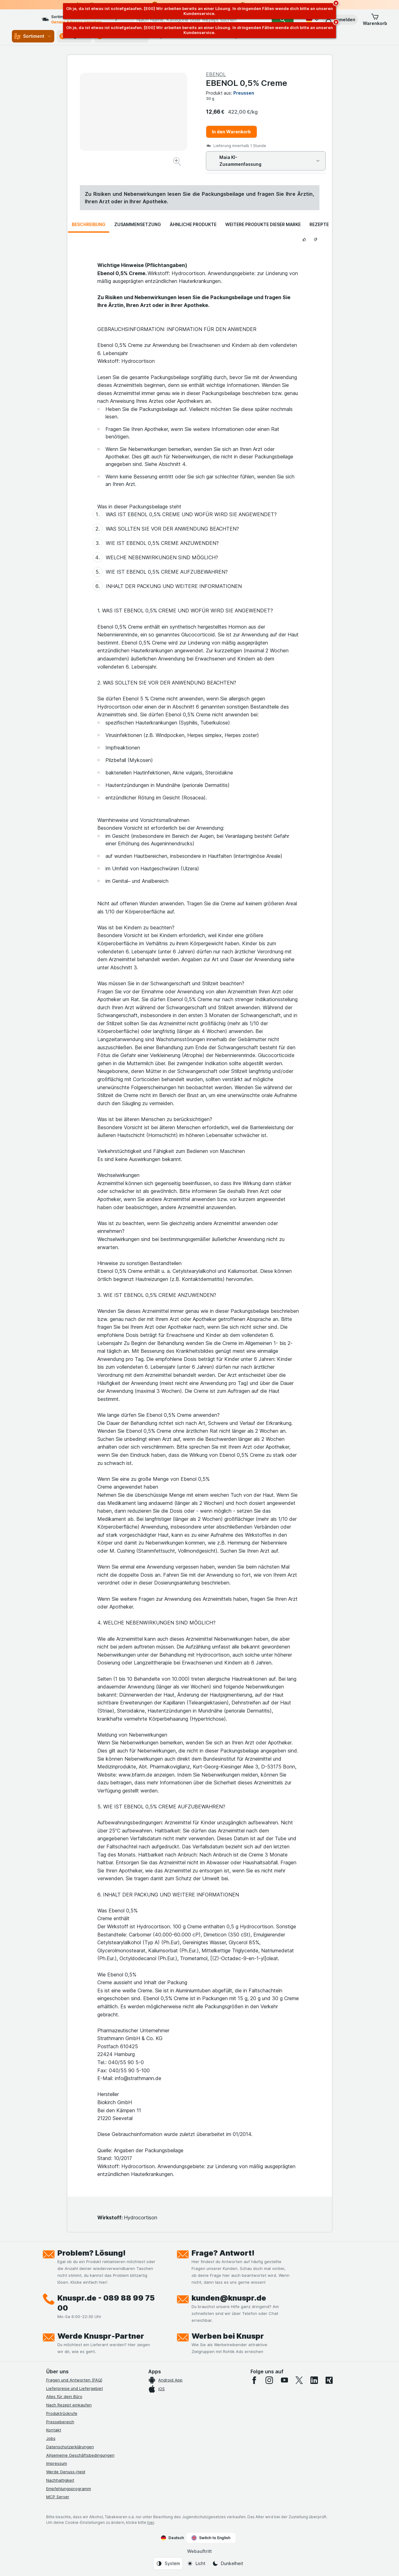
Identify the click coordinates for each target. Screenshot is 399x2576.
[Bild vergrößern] (177, 162)
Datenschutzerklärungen (70, 2446)
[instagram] (269, 2380)
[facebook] (254, 2380)
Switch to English (211, 2537)
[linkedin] (314, 2380)
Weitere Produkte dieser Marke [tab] (263, 224)
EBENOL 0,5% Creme (246, 83)
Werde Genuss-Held (65, 2471)
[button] (340, 20)
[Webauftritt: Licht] (196, 2563)
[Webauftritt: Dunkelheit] (227, 2563)
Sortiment (33, 36)
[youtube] (284, 2380)
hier (150, 2522)
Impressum (56, 2463)
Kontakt (53, 2429)
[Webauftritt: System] (168, 2563)
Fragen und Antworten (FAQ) (74, 2379)
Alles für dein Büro (64, 2396)
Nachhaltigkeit (60, 2480)
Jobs (51, 2438)
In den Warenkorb (231, 131)
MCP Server (57, 2496)
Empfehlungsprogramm (68, 2488)
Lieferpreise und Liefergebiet (74, 2388)
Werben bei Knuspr (228, 2336)
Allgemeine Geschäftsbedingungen (80, 2455)
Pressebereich (60, 2421)
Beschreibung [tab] (88, 224)
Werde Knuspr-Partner (100, 2336)
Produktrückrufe (61, 2413)
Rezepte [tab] (319, 224)
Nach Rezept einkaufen (69, 2404)
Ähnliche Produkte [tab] (193, 224)
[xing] (329, 2380)
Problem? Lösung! (91, 2252)
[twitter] (299, 2380)
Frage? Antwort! (223, 2252)
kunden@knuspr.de (229, 2297)
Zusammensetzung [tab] (137, 224)
